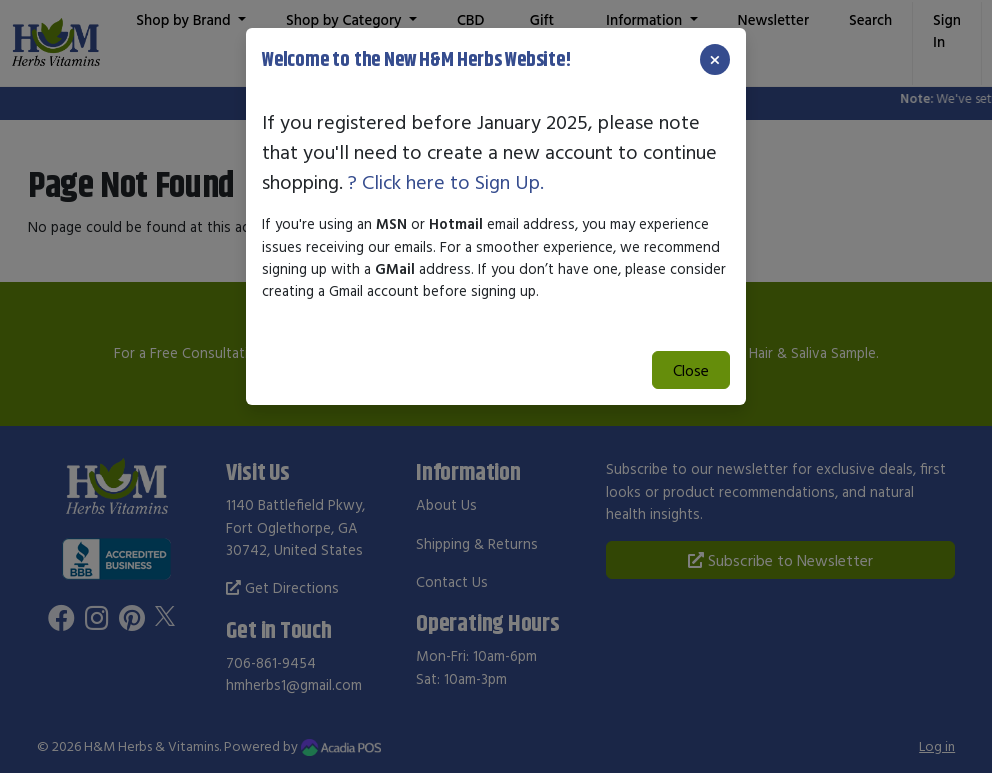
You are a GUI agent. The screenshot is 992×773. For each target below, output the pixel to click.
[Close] (715, 59)
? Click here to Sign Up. (446, 181)
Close (691, 370)
